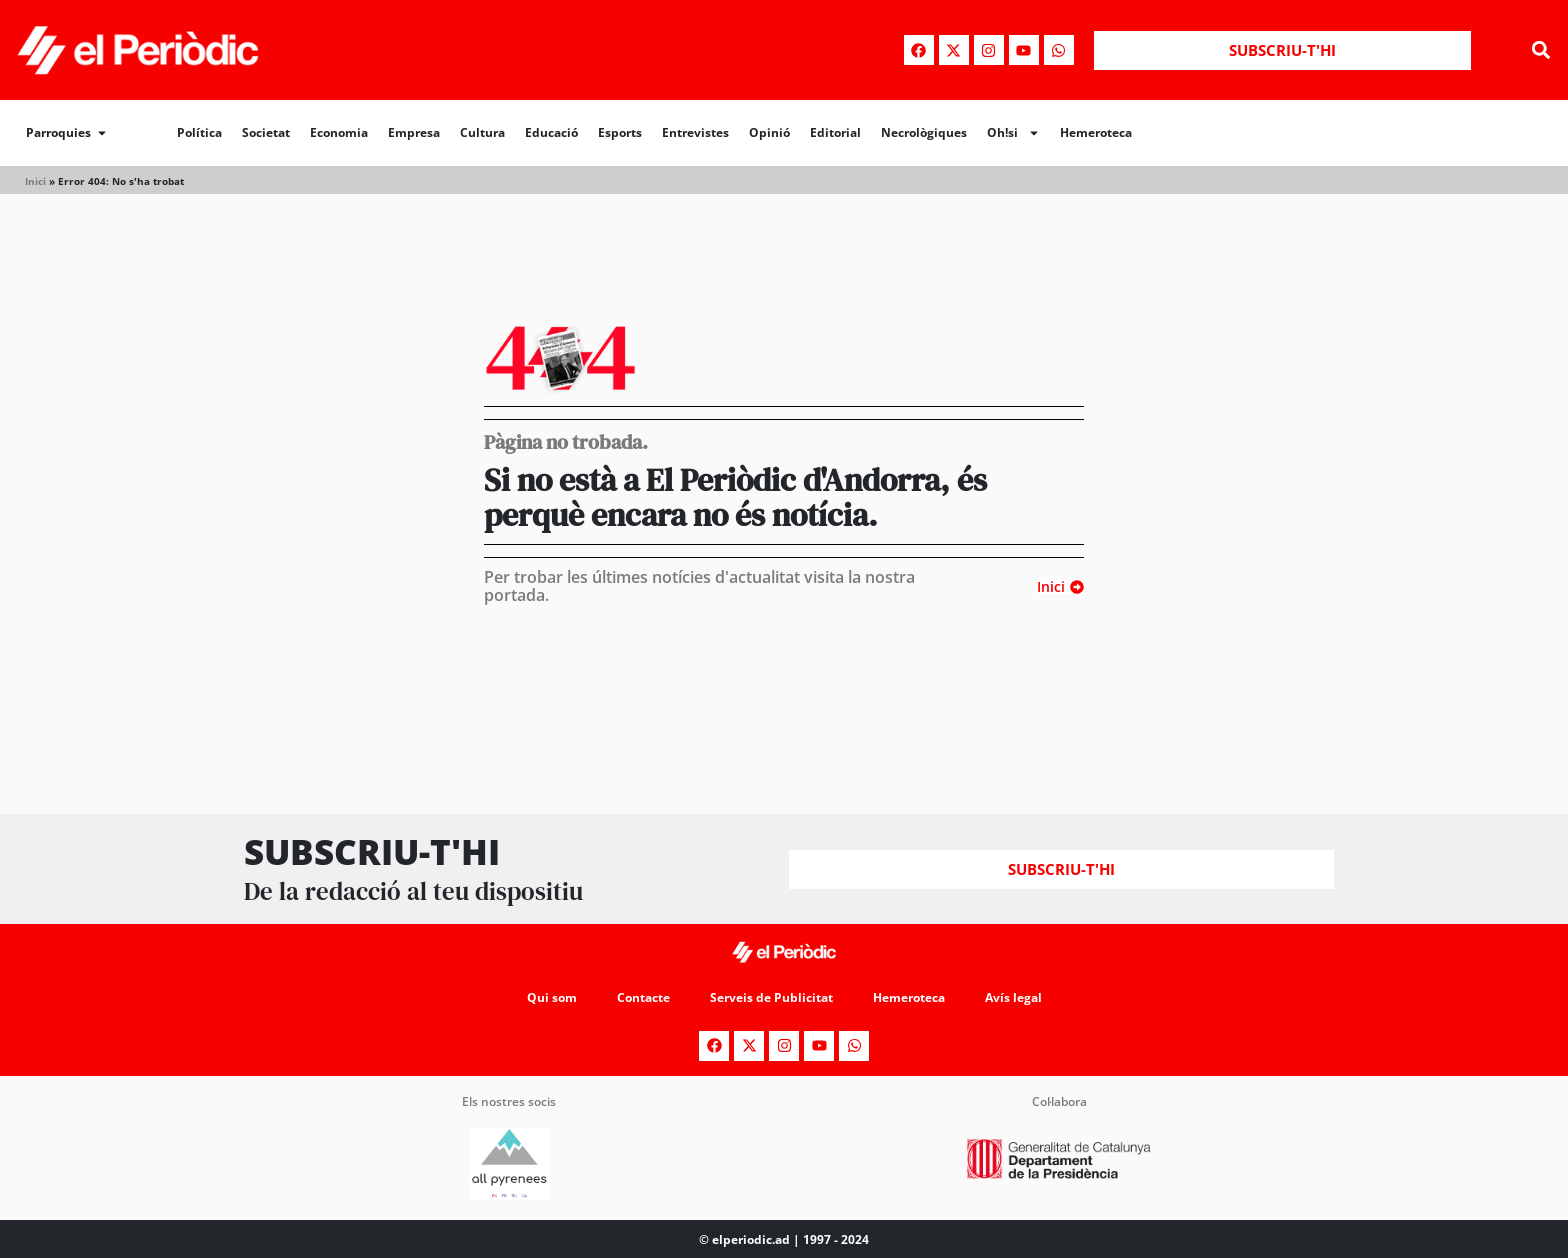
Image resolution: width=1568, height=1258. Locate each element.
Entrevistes (695, 132)
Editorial (835, 132)
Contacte (643, 997)
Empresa (414, 132)
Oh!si (1013, 133)
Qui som (552, 997)
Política (199, 132)
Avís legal (1013, 997)
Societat (266, 132)
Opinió (769, 132)
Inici (35, 181)
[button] (1541, 50)
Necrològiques (924, 132)
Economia (339, 132)
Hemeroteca (1096, 132)
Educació (551, 132)
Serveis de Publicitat (771, 997)
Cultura (482, 132)
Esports (620, 132)
